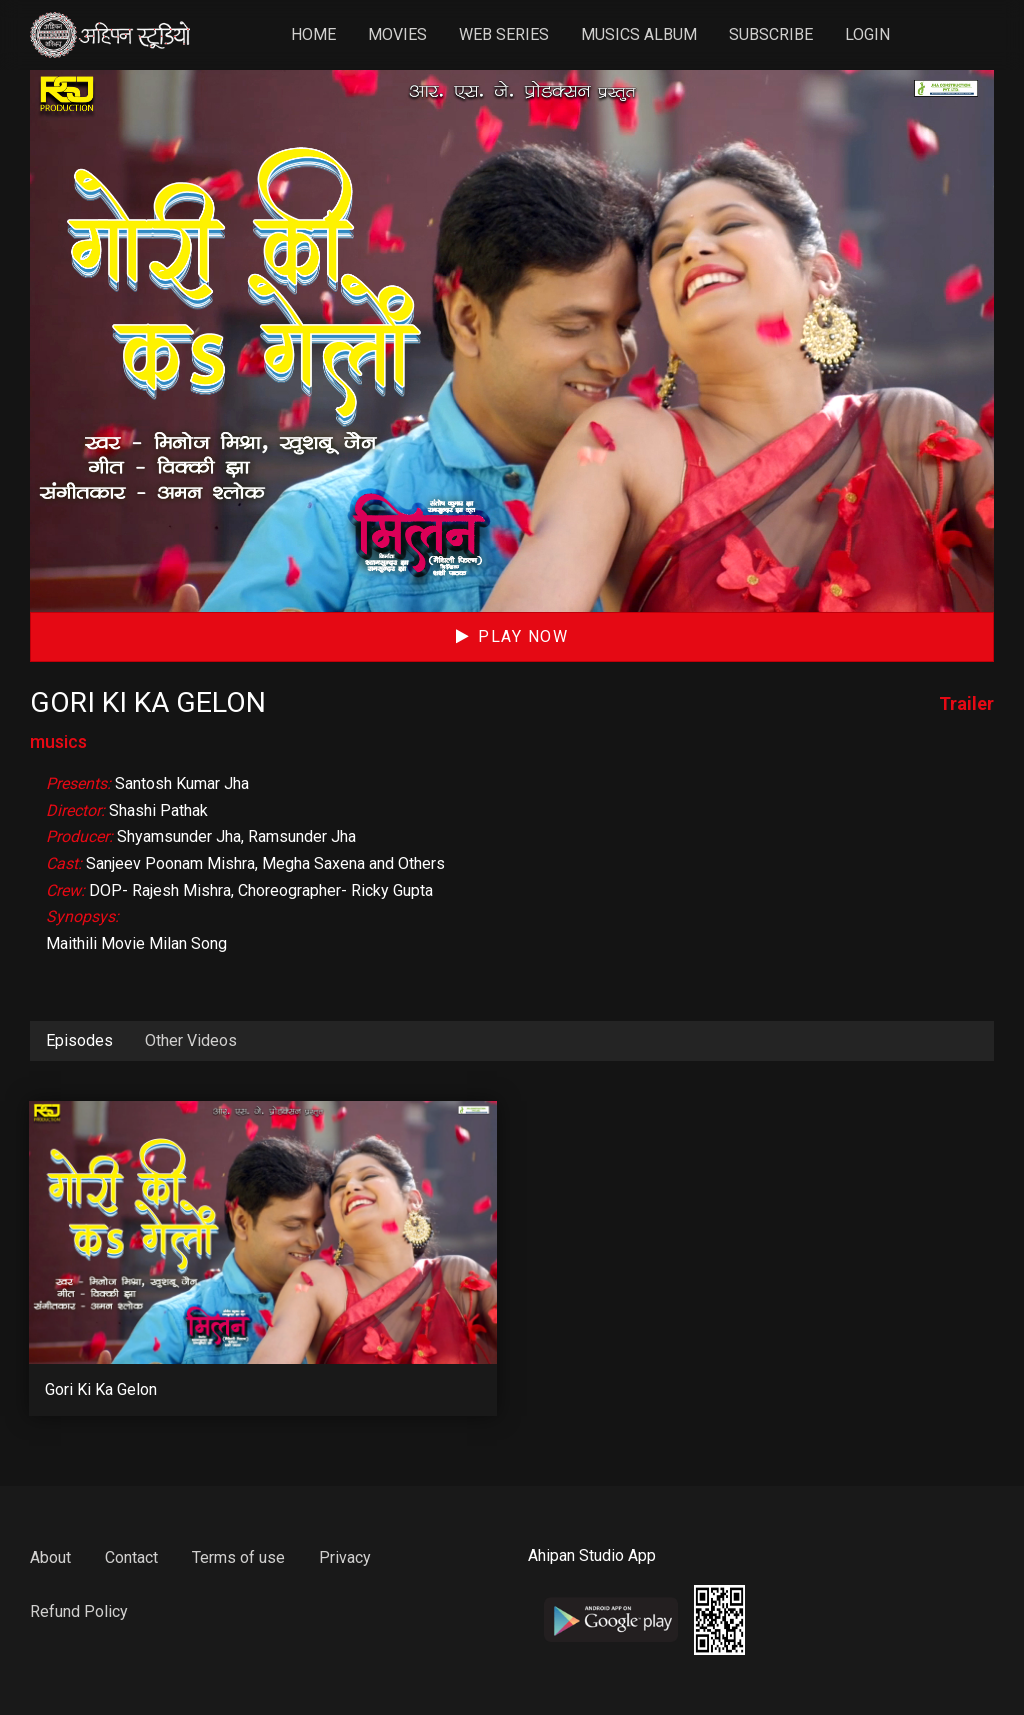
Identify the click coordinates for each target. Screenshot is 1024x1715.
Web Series (506, 34)
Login (869, 34)
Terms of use (238, 1557)
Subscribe (773, 34)
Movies (399, 34)
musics (58, 741)
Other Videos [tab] (191, 1040)
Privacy (345, 1557)
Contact (131, 1557)
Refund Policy (79, 1611)
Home (315, 34)
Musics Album (641, 34)
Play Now (512, 636)
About (50, 1557)
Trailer (966, 703)
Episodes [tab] (79, 1040)
